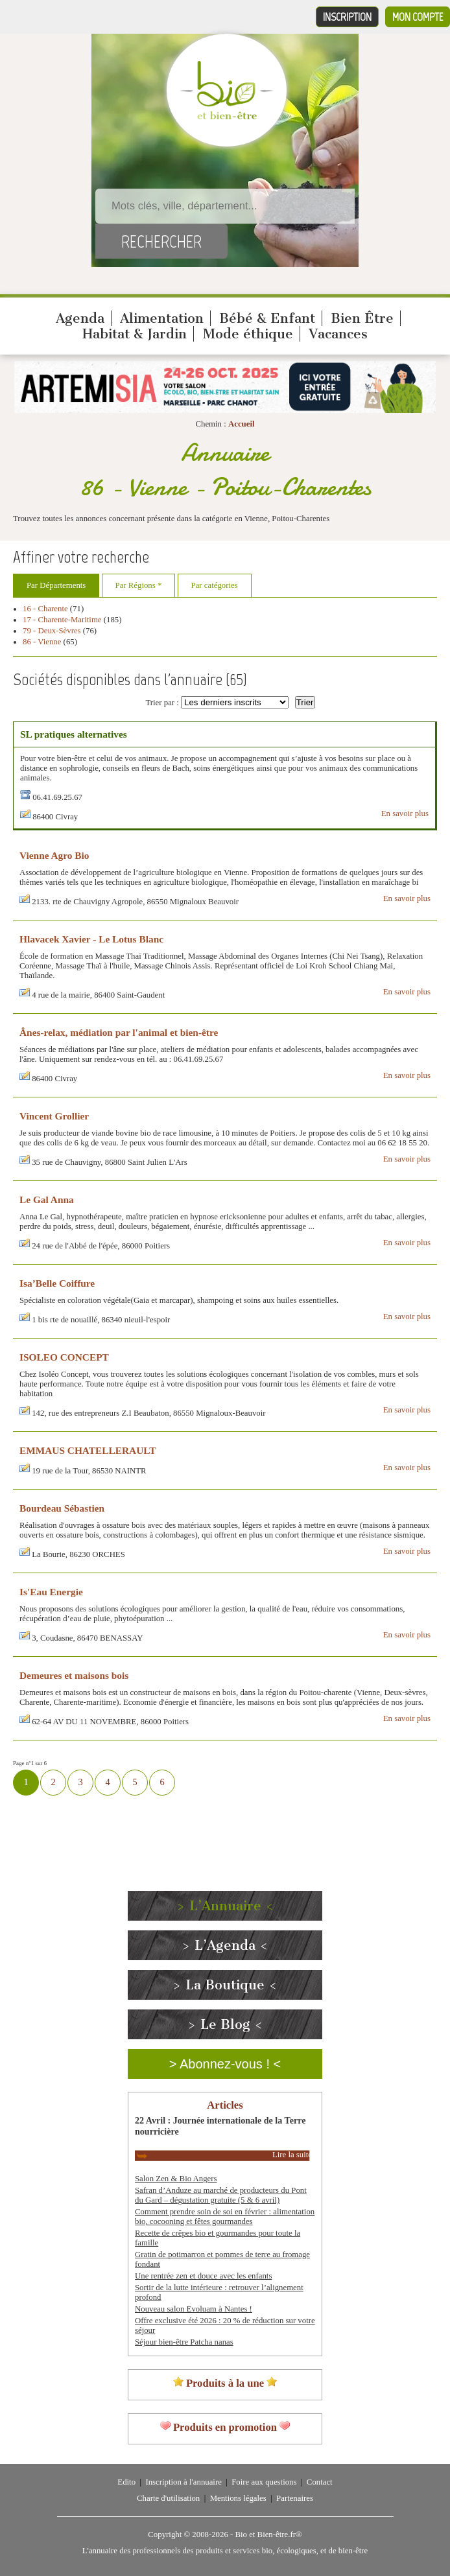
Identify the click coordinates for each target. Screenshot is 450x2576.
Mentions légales (238, 2498)
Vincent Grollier (54, 1115)
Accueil (241, 423)
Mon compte (417, 16)
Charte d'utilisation (168, 2498)
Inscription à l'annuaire (183, 2482)
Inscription (347, 16)
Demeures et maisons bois (73, 1675)
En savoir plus (405, 813)
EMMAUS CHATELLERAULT (87, 1450)
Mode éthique (248, 334)
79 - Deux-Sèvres (52, 630)
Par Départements (56, 585)
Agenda (80, 318)
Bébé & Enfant (267, 318)
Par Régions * (138, 585)
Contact (320, 2482)
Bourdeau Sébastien (61, 1508)
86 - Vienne (42, 641)
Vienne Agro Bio (55, 855)
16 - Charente (45, 608)
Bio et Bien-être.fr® (268, 2534)
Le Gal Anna (46, 1199)
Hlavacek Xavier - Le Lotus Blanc (91, 938)
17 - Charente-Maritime (62, 619)
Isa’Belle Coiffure (57, 1283)
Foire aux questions (263, 2482)
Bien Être (362, 318)
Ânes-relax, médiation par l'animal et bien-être (118, 1032)
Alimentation (162, 318)
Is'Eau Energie (51, 1591)
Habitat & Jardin (134, 334)
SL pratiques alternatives (73, 734)
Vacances (338, 334)
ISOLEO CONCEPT (64, 1357)
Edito (126, 2482)
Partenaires (294, 2498)
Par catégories (214, 585)
